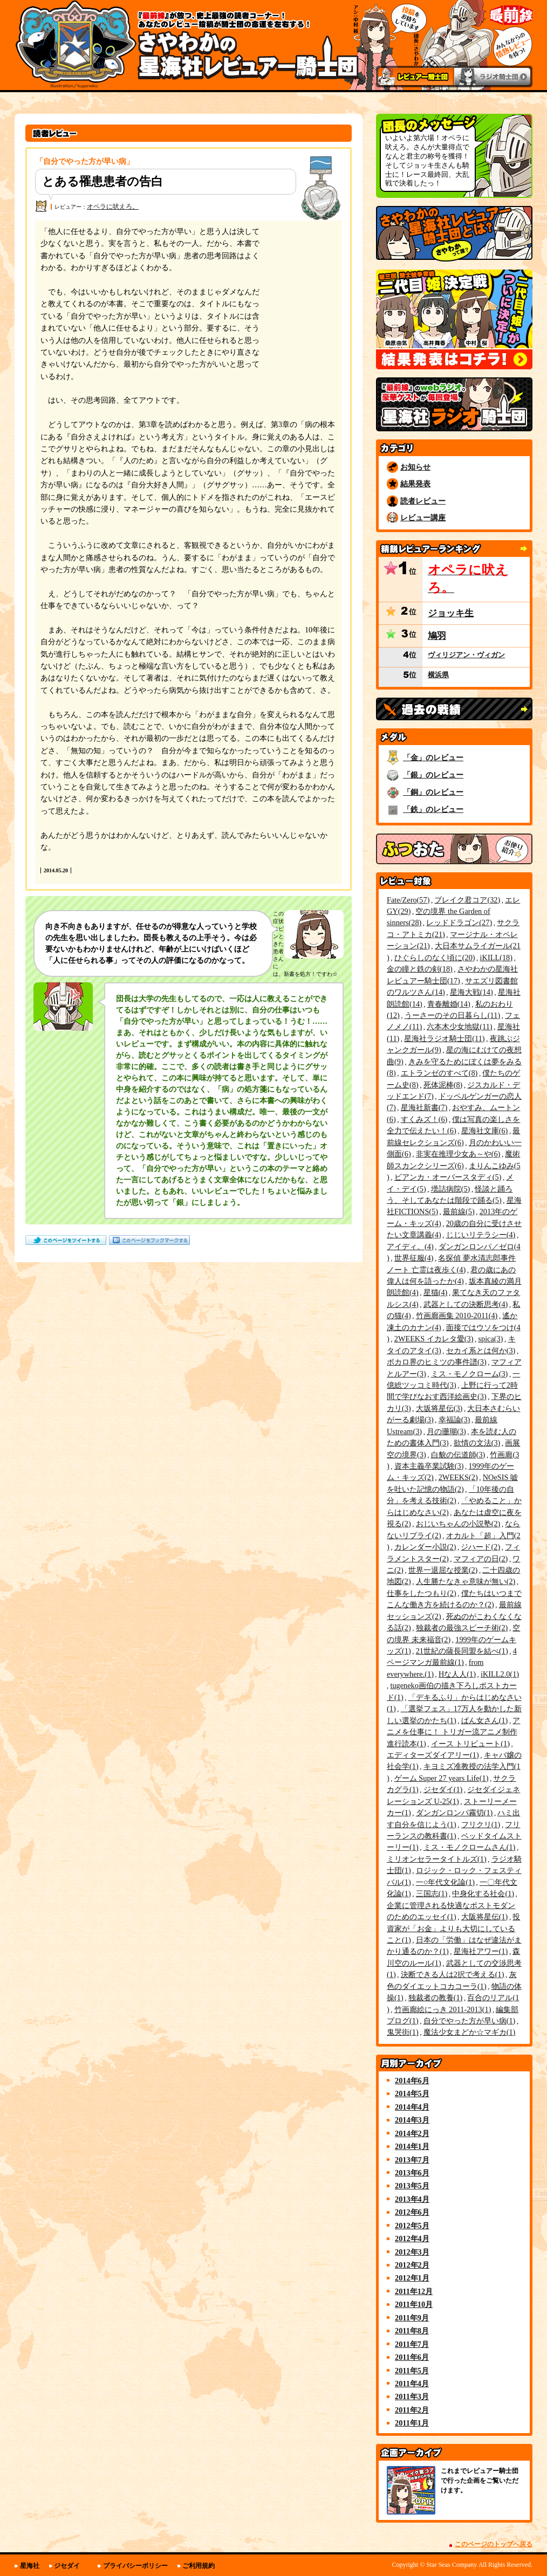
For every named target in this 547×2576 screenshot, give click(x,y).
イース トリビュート (470, 1743)
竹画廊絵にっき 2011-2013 (442, 2009)
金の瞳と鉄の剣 (420, 969)
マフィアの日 (481, 1558)
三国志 (432, 1893)
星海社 (29, 2566)
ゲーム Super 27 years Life (441, 1778)
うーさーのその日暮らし (452, 1015)
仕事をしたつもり (421, 1593)
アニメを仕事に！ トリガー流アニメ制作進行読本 (453, 1732)
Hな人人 (457, 1674)
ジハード (480, 1546)
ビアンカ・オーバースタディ (448, 1177)
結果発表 (415, 483)
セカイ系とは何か (481, 1350)
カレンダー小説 (425, 1546)
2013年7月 (412, 2159)
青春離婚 (448, 1004)
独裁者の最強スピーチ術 (462, 1627)
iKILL (496, 957)
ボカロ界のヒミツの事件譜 (437, 1362)
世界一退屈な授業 (443, 1570)
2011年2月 (412, 2410)
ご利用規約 (198, 2566)
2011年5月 (412, 2370)
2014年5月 (412, 2093)
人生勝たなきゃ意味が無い (466, 1581)
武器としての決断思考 (465, 1304)
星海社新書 (424, 1107)
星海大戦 (471, 992)
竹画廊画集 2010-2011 (457, 1315)
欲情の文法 (477, 1442)
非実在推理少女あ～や (458, 1153)
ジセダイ (443, 1789)
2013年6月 (412, 2172)
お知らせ (415, 467)
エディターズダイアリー (433, 1755)
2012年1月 (412, 2278)
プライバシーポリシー (135, 2566)
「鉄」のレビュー (433, 809)
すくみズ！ (424, 1119)
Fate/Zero (408, 900)
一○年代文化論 (445, 1882)
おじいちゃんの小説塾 (458, 1523)
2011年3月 (412, 2396)
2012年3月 (412, 2252)
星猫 (435, 1292)
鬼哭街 (403, 2032)
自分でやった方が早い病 (469, 2020)
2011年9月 (412, 2317)
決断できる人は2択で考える (452, 1974)
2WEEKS (458, 1477)
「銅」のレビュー (433, 792)
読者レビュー (423, 501)
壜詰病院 (450, 1188)
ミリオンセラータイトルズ (437, 1859)
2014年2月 (412, 2133)
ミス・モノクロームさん (469, 1847)
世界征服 (414, 1257)
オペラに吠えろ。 (113, 206)
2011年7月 (412, 2344)
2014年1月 (412, 2146)
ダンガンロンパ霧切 (454, 1812)
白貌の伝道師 (458, 1454)
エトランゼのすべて (439, 1073)
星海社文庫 (484, 1130)
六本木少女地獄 (459, 1026)
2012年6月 (412, 2212)
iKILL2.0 (500, 1674)
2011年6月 (412, 2357)
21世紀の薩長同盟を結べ (462, 1651)
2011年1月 (412, 2423)
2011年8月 (412, 2330)
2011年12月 (414, 2291)
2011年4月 (412, 2383)
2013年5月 (412, 2185)
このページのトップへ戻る (493, 2544)
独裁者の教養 (435, 1997)
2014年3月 (412, 2120)
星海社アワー (481, 1951)
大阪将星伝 (484, 1916)
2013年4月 (412, 2199)
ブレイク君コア (467, 900)
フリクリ (481, 1824)
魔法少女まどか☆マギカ (469, 2032)
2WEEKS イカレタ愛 (434, 1338)
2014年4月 (412, 2107)
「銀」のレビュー (433, 774)
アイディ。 (410, 1246)
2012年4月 (412, 2238)
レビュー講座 (423, 517)
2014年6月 (412, 2080)
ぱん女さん (484, 1720)
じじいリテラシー (481, 1234)
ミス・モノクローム (469, 1373)
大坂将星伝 (439, 1408)
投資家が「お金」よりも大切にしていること (453, 1928)
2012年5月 (412, 2225)
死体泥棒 (443, 1084)
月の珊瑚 (446, 1431)
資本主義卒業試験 (429, 1466)
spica (490, 1338)
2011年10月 (414, 2304)
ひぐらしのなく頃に (434, 957)
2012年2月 (412, 2265)
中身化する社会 (483, 1893)
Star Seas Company (451, 2564)
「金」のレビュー (433, 757)
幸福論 (454, 1419)
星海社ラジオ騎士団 (444, 1038)
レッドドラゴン (459, 922)
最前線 (459, 1211)
